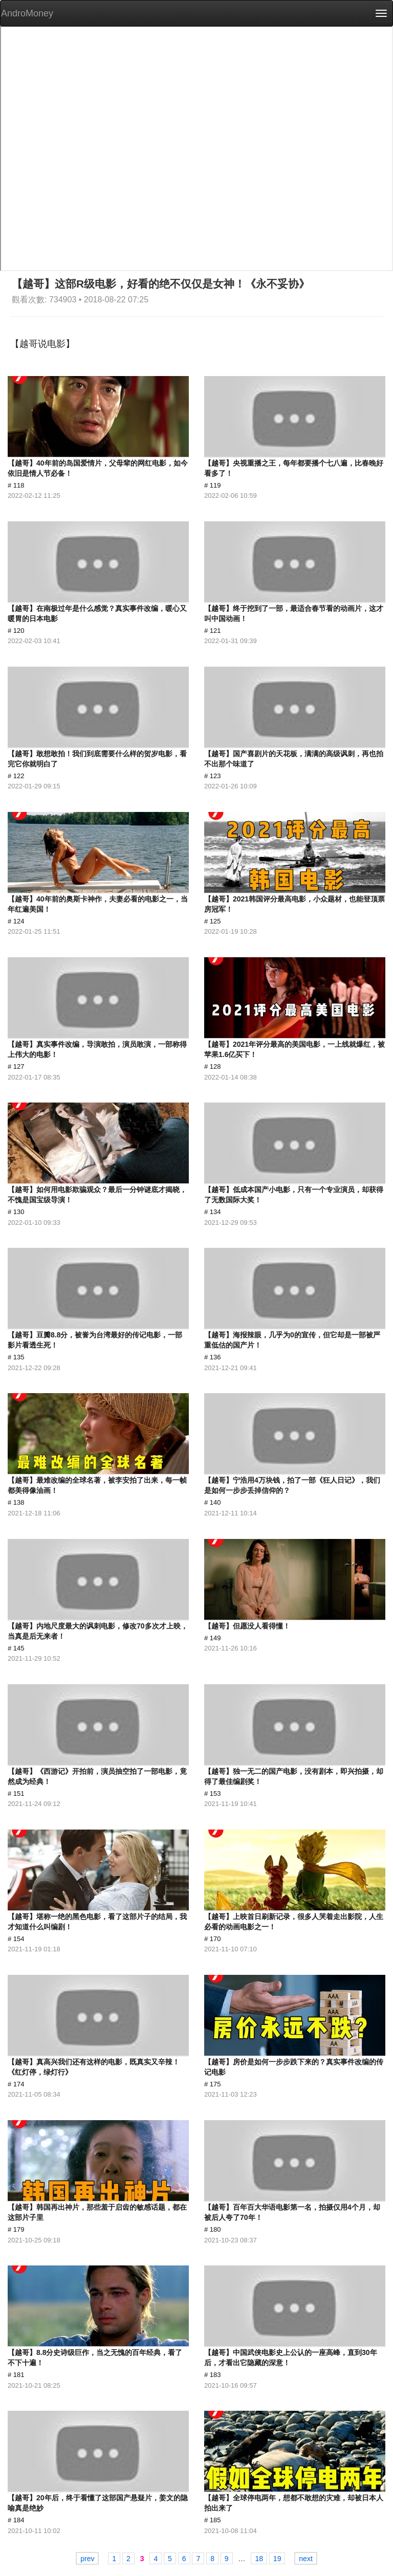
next (305, 2559)
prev (87, 2559)
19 (277, 2559)
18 (259, 2559)
